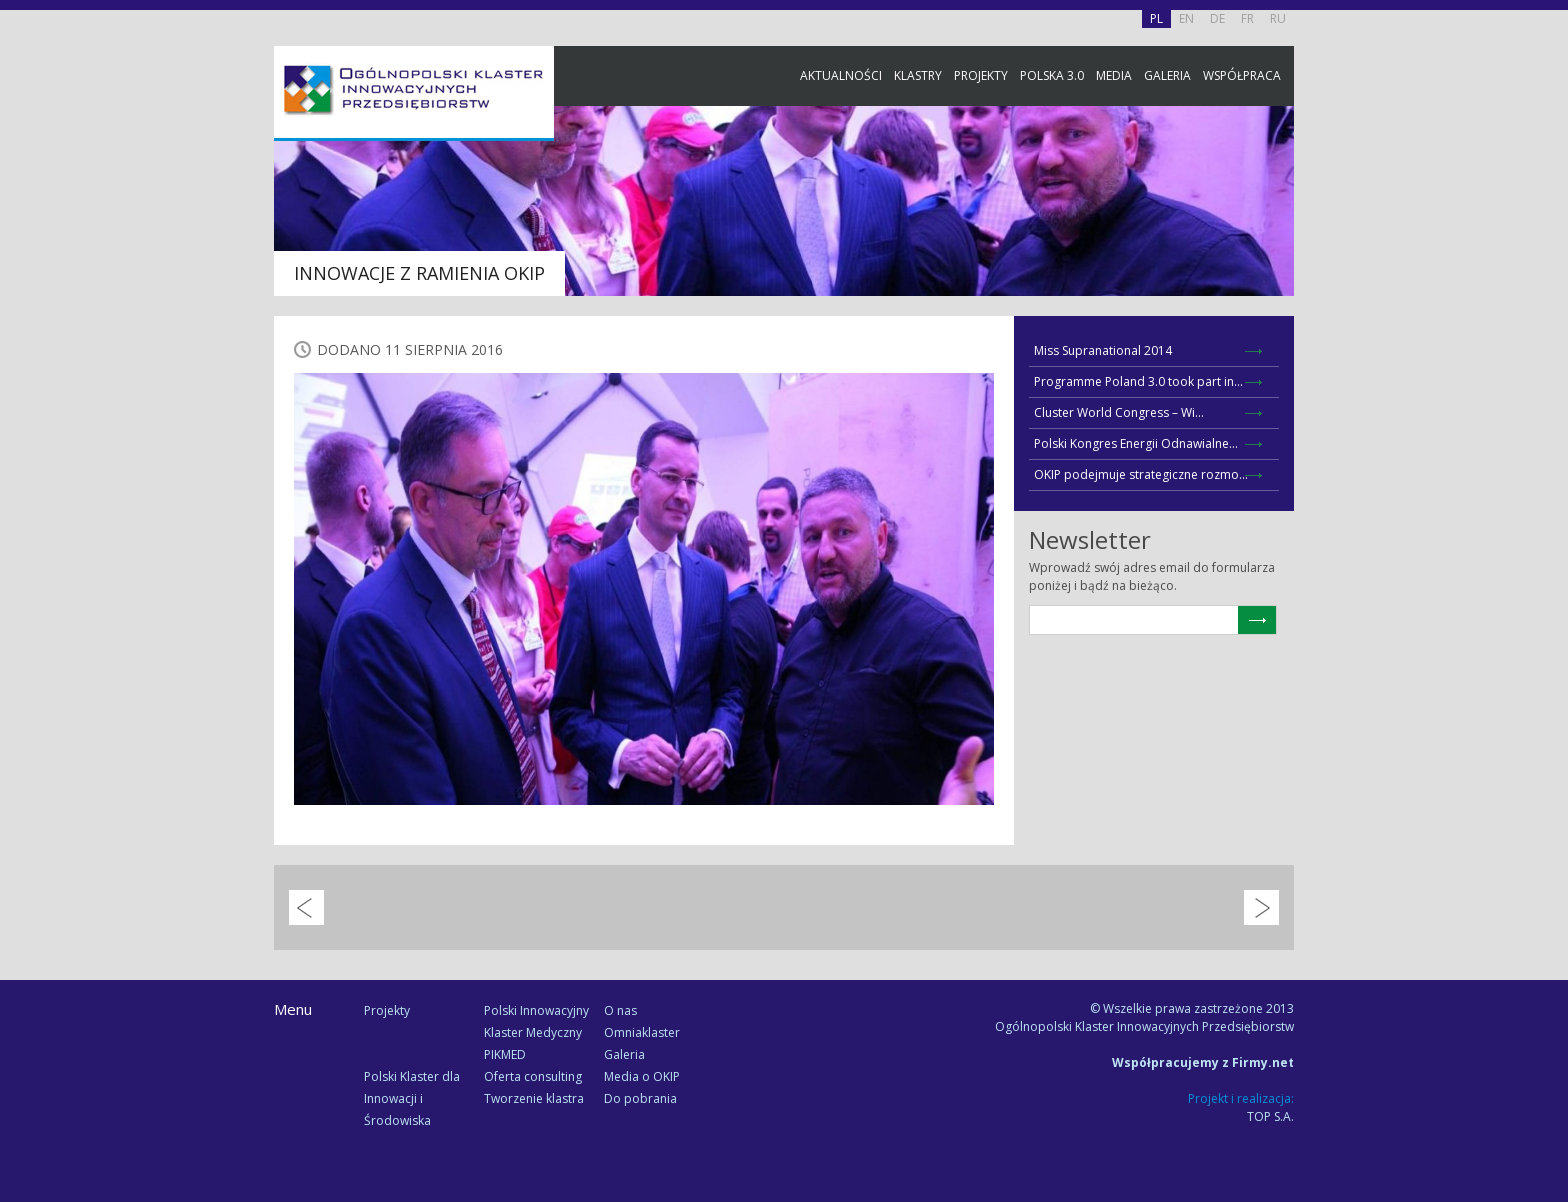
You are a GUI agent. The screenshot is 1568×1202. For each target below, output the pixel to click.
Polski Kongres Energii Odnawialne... (1136, 443)
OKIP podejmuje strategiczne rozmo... (1141, 474)
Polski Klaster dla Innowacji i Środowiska (412, 1098)
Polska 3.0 (1052, 75)
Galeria (1167, 75)
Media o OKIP (642, 1076)
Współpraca (1242, 75)
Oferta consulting (533, 1076)
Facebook (1548, 222)
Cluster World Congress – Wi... (1119, 412)
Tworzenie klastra (534, 1098)
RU (1278, 18)
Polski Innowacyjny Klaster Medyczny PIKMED (536, 1032)
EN (1186, 18)
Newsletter (1548, 372)
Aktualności (841, 75)
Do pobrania (640, 1098)
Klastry (918, 75)
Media (1114, 75)
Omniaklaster (642, 1032)
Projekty (981, 75)
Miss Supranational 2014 (1103, 350)
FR (1247, 18)
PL (1156, 18)
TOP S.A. (1270, 1116)
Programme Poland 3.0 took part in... (1138, 381)
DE (1217, 18)
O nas (620, 1010)
